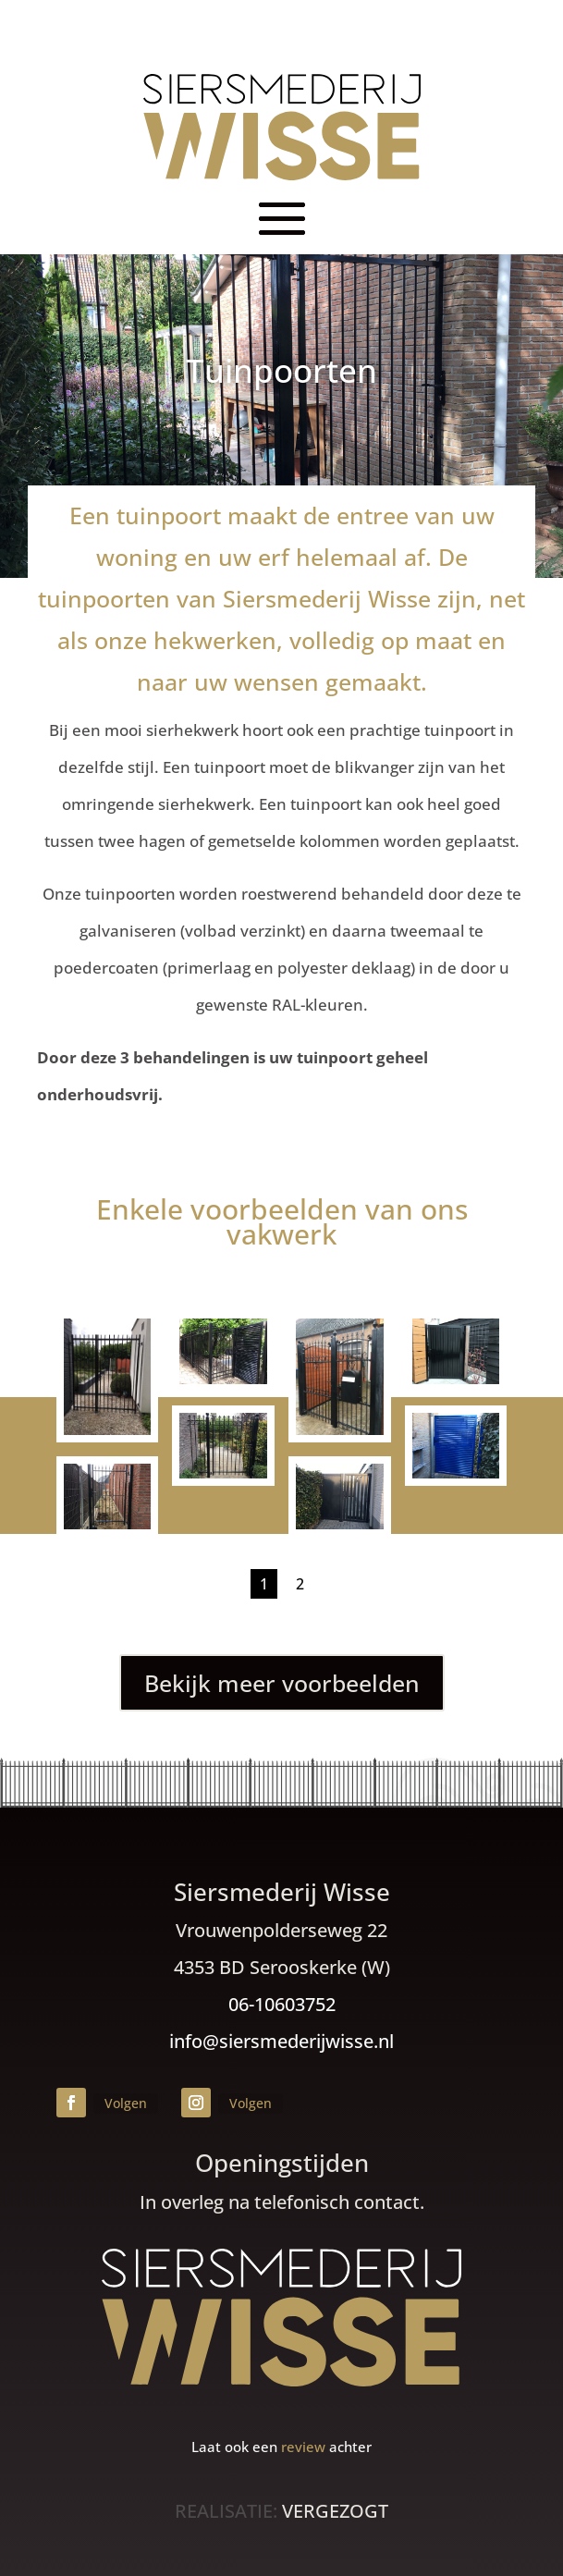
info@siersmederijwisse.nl (281, 2041)
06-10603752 (282, 2004)
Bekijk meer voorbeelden (282, 1683)
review (303, 2446)
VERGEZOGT (335, 2510)
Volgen (125, 2103)
